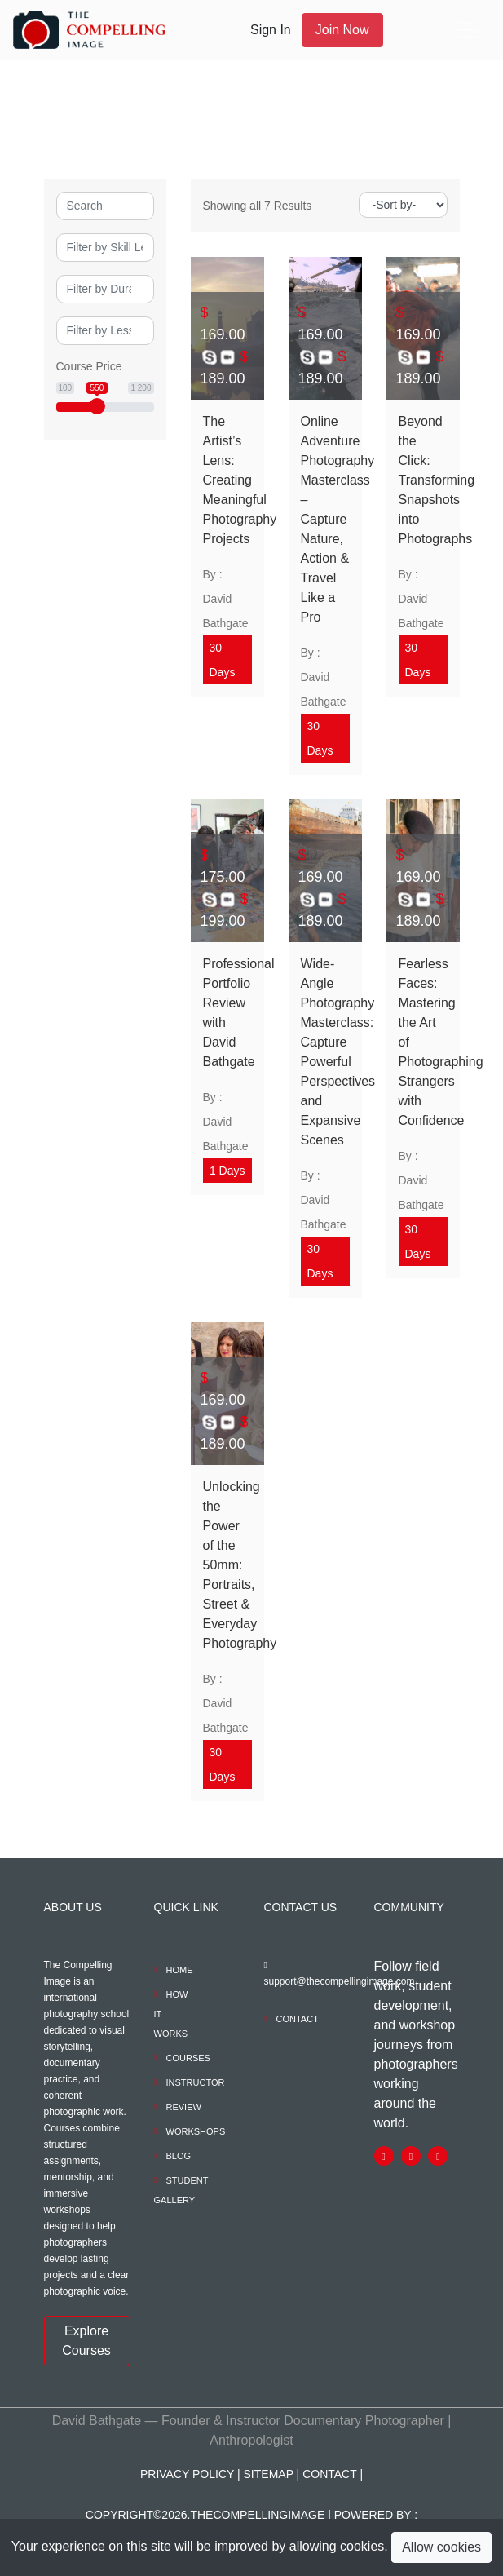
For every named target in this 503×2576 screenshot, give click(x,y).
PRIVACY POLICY (187, 2474)
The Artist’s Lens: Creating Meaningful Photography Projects (227, 480)
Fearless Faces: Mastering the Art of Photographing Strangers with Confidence (423, 1042)
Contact (297, 2019)
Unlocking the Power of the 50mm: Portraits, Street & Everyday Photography (227, 1565)
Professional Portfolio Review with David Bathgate (227, 1013)
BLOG (179, 2156)
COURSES (188, 2058)
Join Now (342, 30)
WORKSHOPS (196, 2131)
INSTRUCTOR (195, 2082)
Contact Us (301, 1907)
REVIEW (183, 2107)
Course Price (89, 366)
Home (179, 1970)
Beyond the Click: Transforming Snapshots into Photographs (423, 480)
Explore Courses (86, 2340)
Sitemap (268, 2474)
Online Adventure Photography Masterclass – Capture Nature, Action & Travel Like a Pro (325, 519)
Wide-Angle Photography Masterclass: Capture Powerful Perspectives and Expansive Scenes (325, 1052)
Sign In (270, 30)
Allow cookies (441, 2547)
